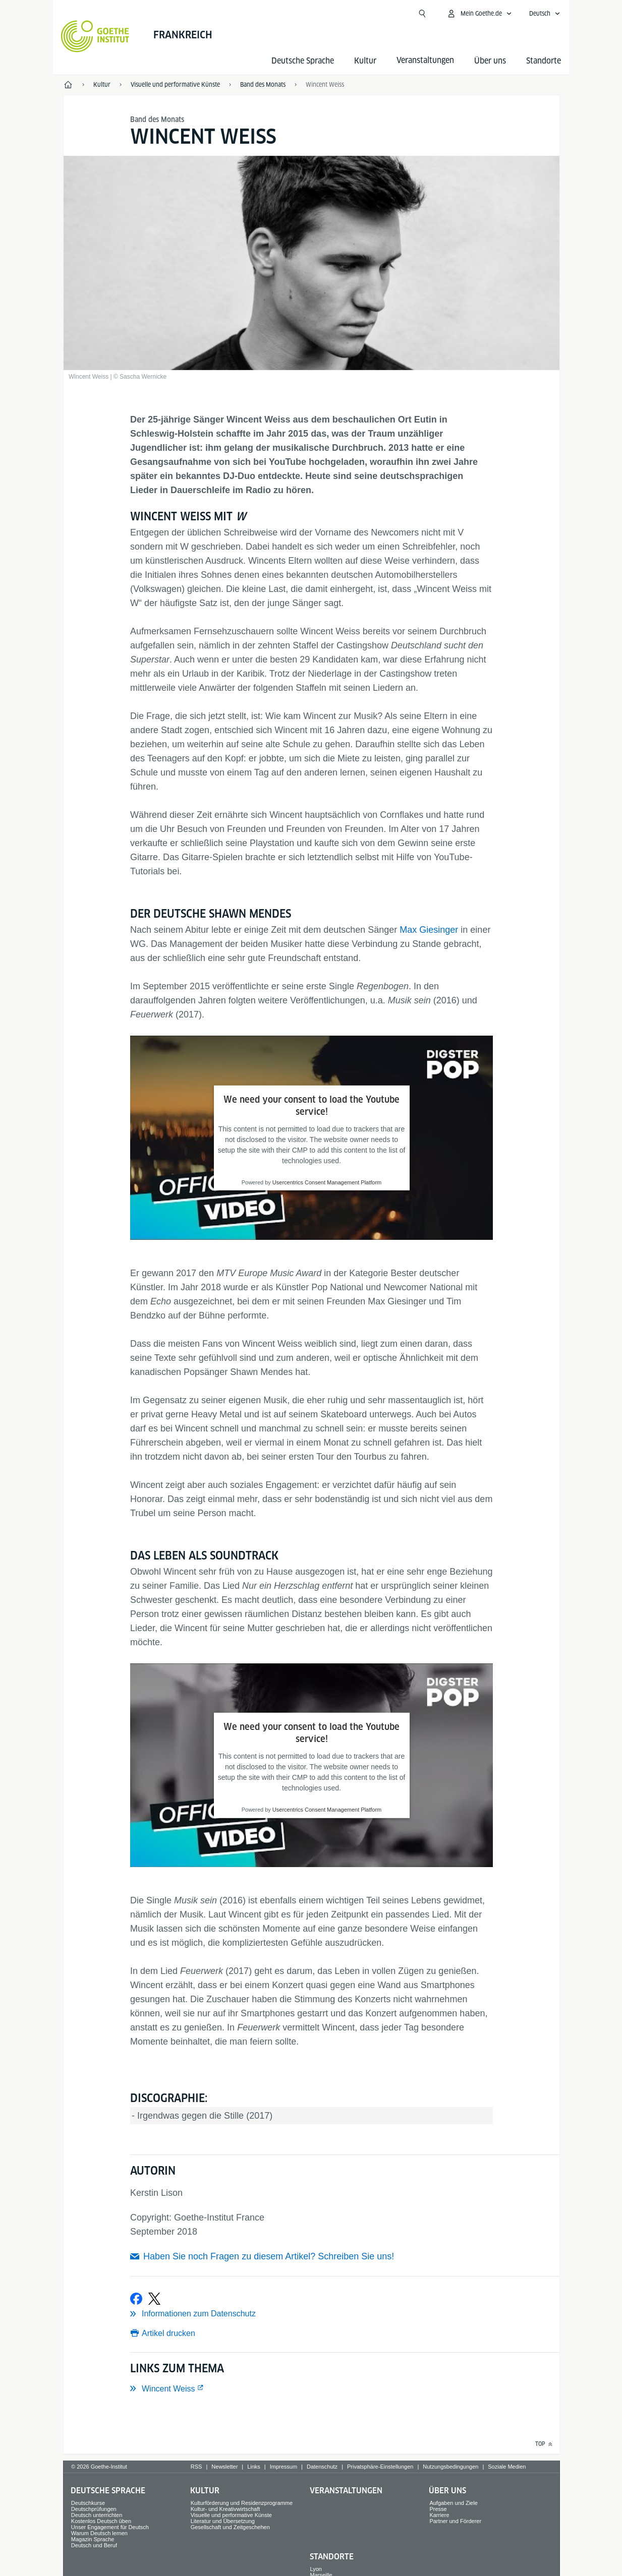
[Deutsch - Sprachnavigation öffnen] (545, 13)
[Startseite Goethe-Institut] (95, 36)
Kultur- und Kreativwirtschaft (225, 2509)
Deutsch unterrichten (97, 2515)
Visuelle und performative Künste (231, 2515)
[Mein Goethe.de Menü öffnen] (479, 13)
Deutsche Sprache (302, 60)
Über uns (490, 60)
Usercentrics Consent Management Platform (326, 1182)
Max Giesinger (429, 930)
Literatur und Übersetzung (223, 2521)
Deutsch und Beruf (94, 2545)
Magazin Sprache (93, 2539)
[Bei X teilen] (154, 2299)
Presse (437, 2509)
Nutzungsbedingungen (450, 2467)
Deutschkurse (88, 2503)
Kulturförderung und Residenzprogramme (242, 2503)
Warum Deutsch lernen (99, 2533)
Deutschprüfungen (94, 2509)
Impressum (283, 2467)
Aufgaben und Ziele (453, 2503)
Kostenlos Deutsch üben (101, 2521)
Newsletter (224, 2467)
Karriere (439, 2515)
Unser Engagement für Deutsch (110, 2527)
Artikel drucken (168, 2333)
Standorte (543, 60)
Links (253, 2467)
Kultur (365, 60)
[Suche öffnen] (422, 13)
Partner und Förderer (455, 2521)
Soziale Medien (507, 2467)
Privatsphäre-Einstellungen (380, 2467)
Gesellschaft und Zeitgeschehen (230, 2527)
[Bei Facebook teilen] (136, 2299)
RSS (196, 2467)
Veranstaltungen (346, 2490)
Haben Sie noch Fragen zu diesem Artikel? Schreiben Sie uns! (268, 2256)
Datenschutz (322, 2467)
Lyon (316, 2569)
